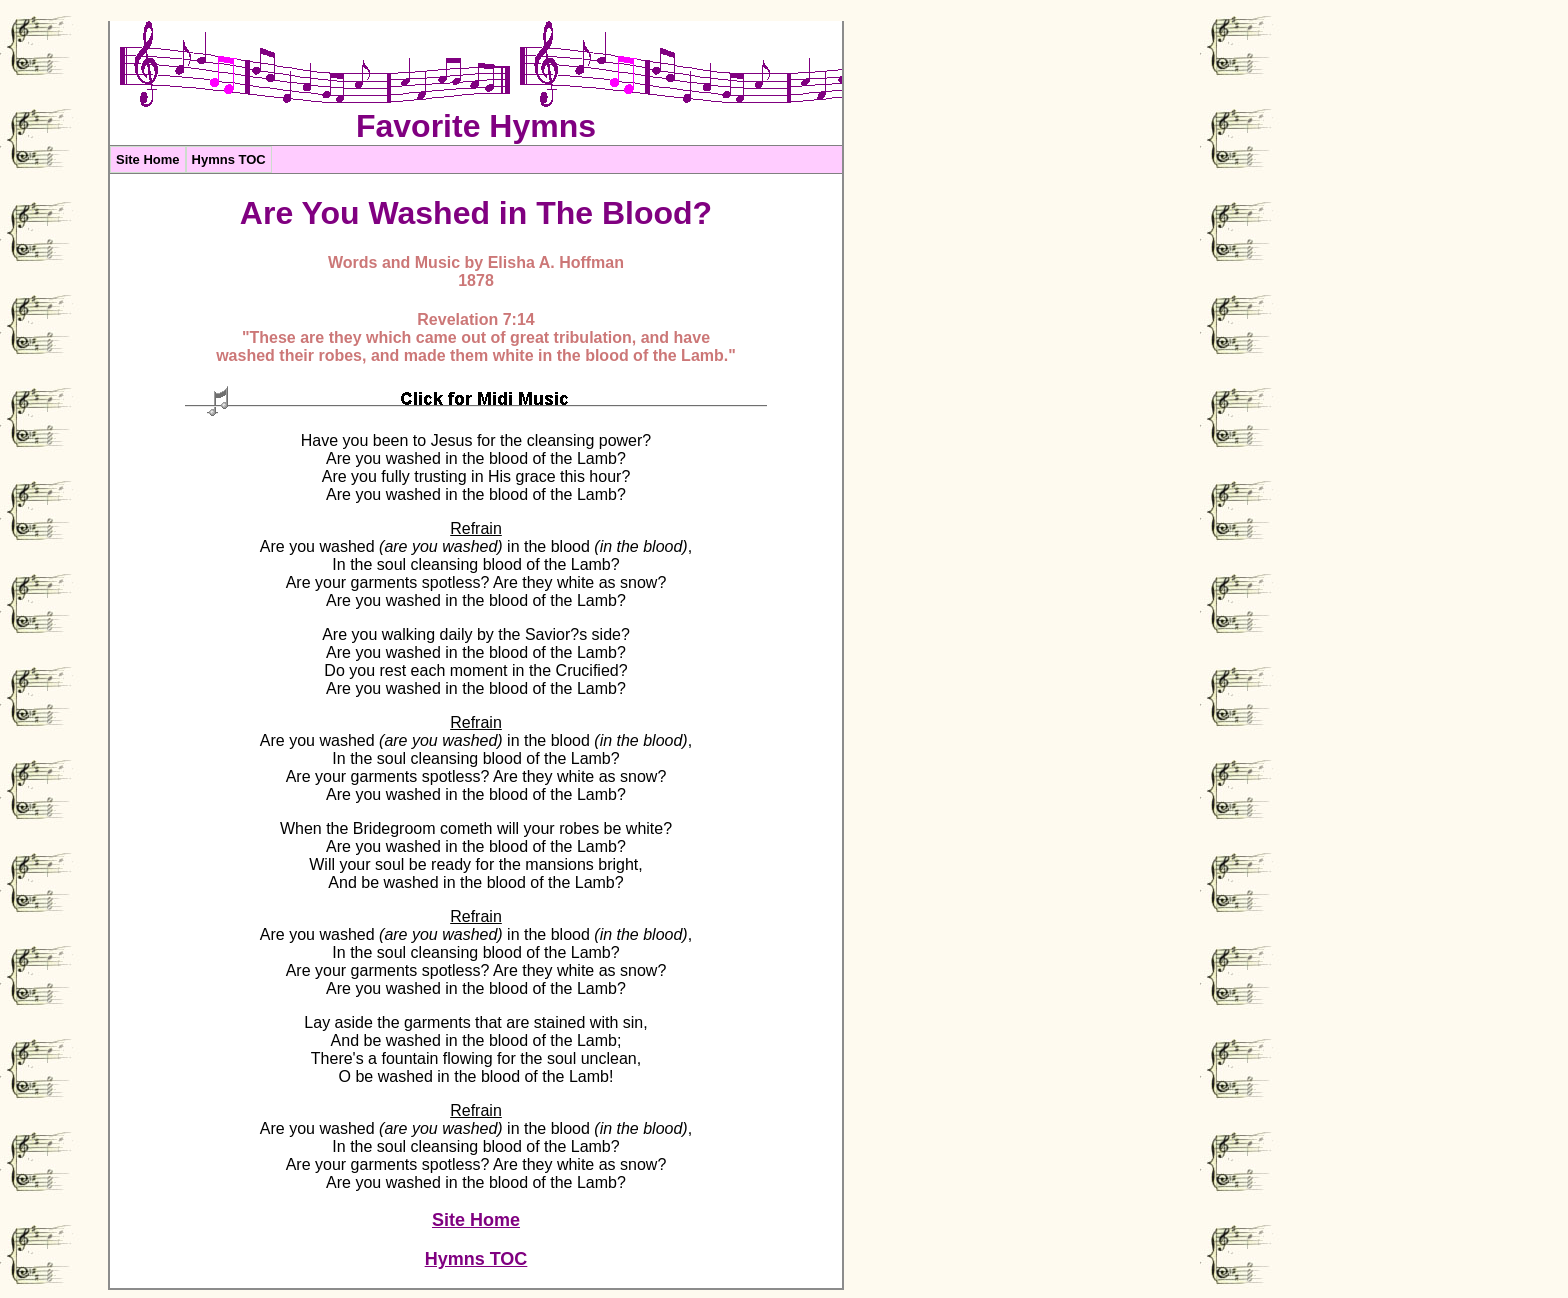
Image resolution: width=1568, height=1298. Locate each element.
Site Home (148, 159)
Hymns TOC (229, 159)
